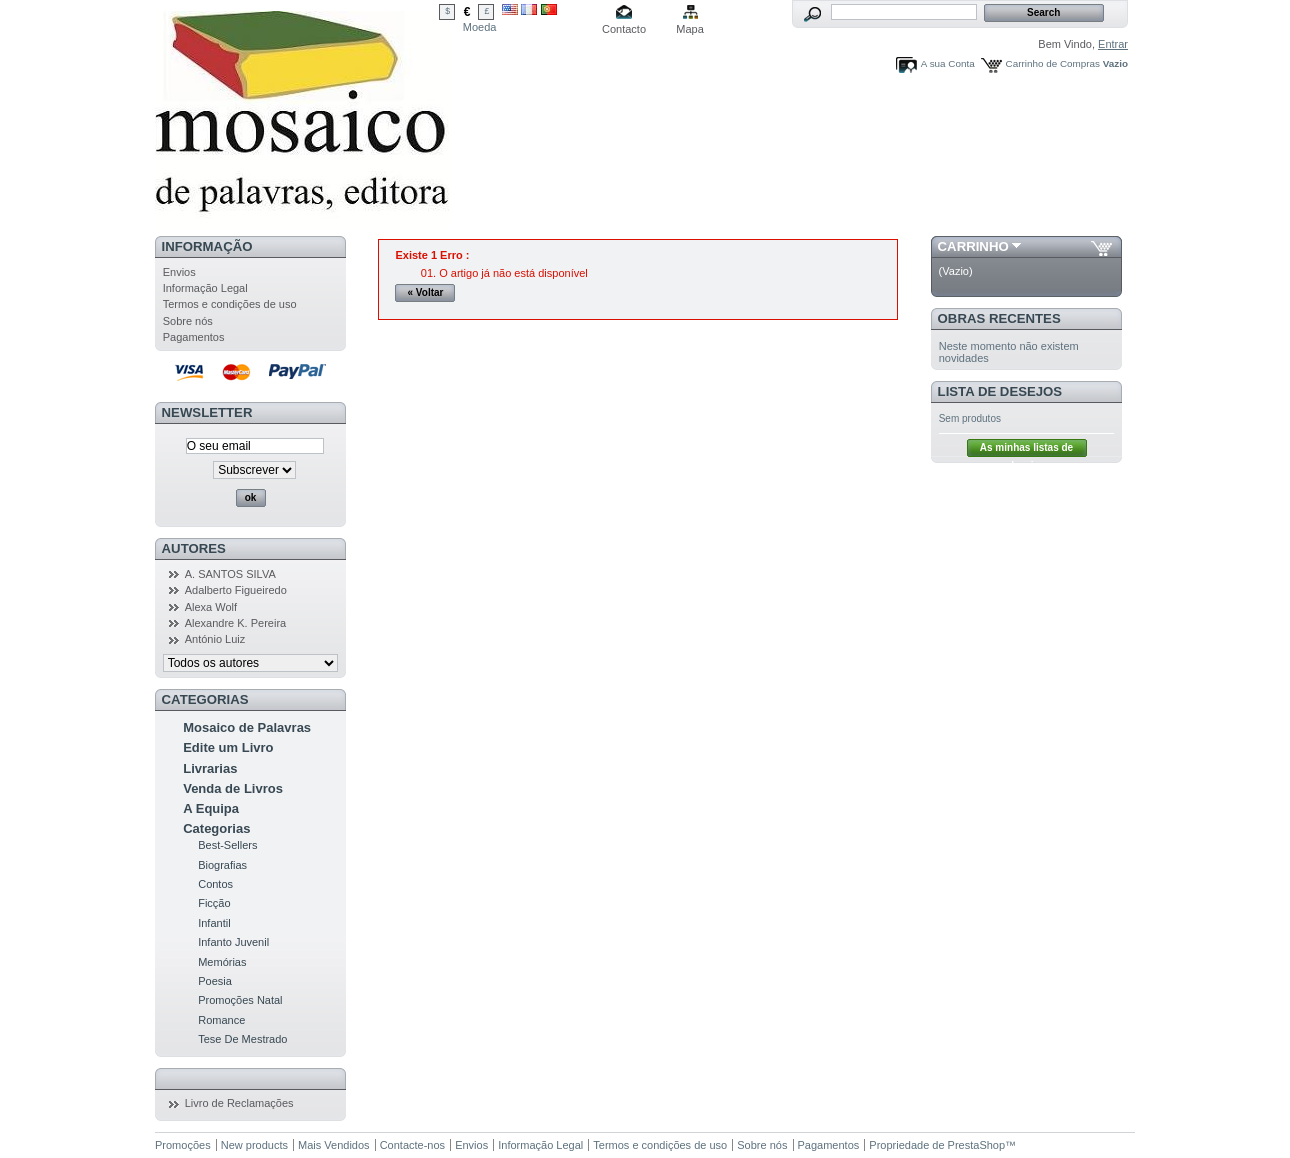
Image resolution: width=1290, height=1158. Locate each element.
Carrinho (973, 246)
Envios (179, 272)
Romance (221, 1020)
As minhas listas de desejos (1026, 449)
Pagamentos (194, 337)
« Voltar (426, 292)
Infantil (214, 923)
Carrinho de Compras (1053, 63)
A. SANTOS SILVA (230, 574)
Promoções (183, 1145)
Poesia (215, 981)
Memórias (222, 962)
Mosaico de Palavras (247, 727)
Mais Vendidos (334, 1145)
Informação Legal (205, 288)
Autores (194, 548)
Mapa (690, 29)
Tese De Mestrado (242, 1039)
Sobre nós (188, 321)
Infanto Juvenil (233, 942)
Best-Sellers (227, 845)
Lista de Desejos (1000, 391)
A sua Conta (948, 63)
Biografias (222, 865)
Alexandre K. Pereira (236, 623)
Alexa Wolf (211, 607)
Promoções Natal (240, 1000)
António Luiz (215, 639)
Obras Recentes (999, 318)
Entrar (1113, 44)
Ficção (214, 903)
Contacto (624, 29)
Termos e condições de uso (230, 304)
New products (254, 1145)
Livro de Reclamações (239, 1103)
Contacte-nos (412, 1145)
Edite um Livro (228, 747)
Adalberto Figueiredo (236, 590)
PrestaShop (976, 1145)
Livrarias (210, 768)
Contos (215, 884)
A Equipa (211, 808)
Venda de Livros (233, 788)
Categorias (216, 828)
